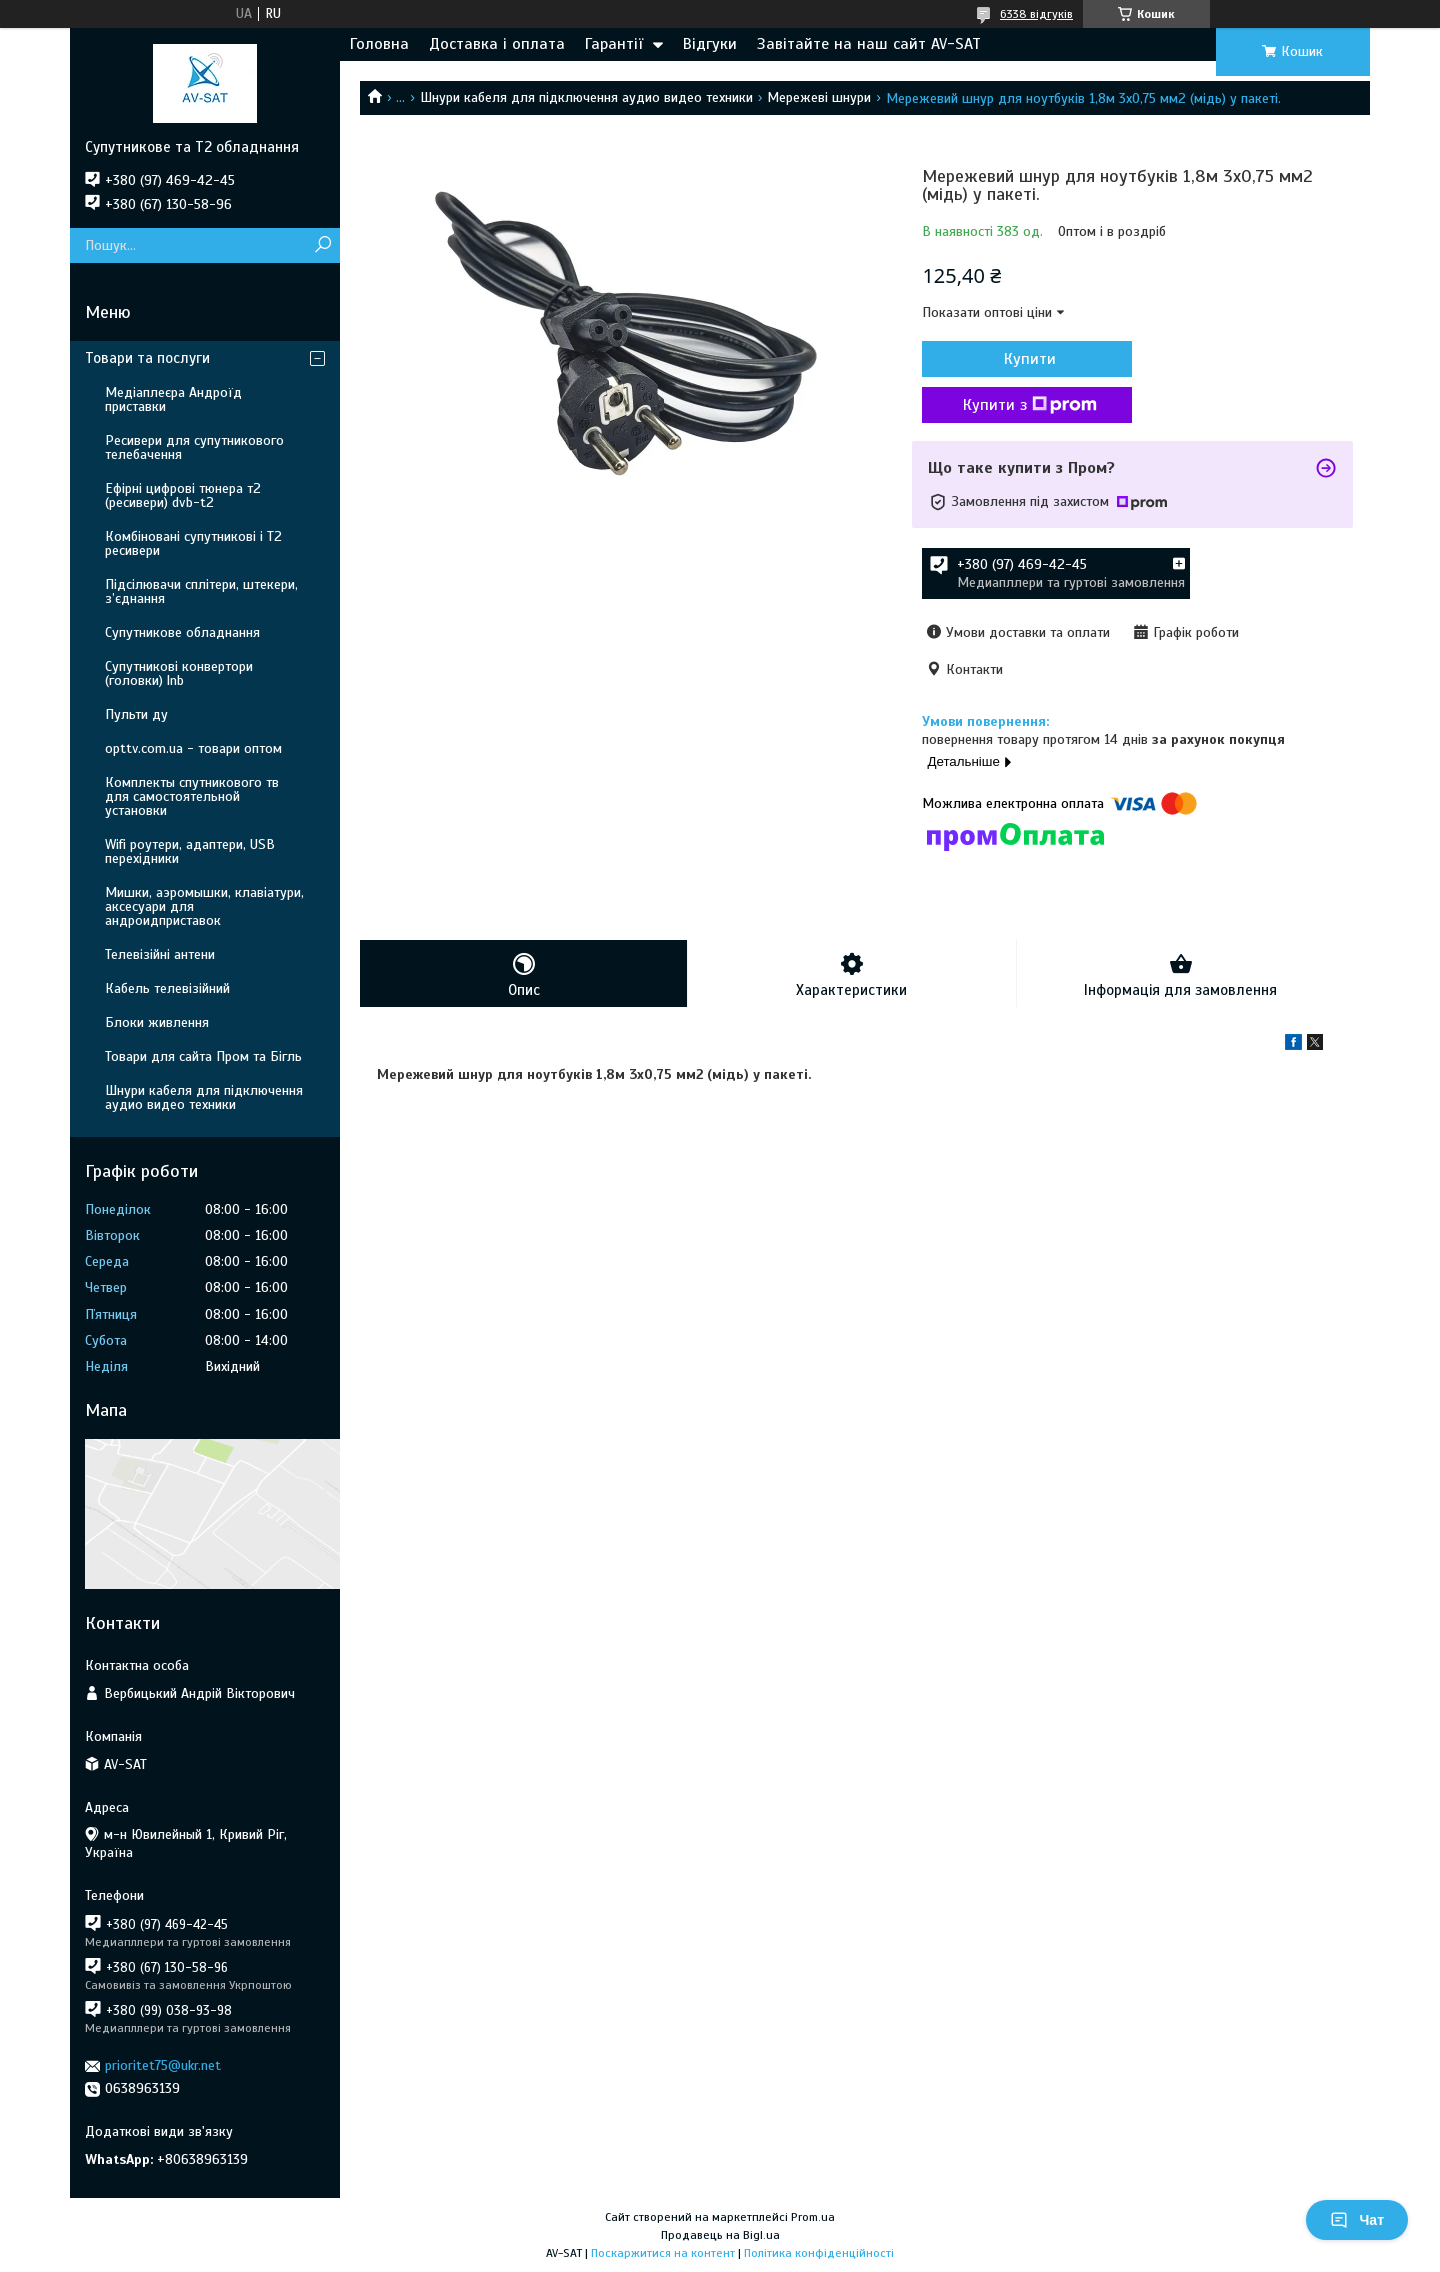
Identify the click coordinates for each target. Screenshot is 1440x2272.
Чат (1357, 2220)
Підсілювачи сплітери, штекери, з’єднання (201, 591)
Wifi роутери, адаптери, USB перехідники (190, 851)
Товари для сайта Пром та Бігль (203, 1056)
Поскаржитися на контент (663, 2253)
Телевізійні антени (160, 954)
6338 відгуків (1036, 14)
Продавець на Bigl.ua (720, 2235)
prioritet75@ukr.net (163, 2065)
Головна (379, 44)
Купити (1030, 359)
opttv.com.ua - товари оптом (193, 748)
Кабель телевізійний (167, 988)
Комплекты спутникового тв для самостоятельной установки (192, 796)
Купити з (1030, 405)
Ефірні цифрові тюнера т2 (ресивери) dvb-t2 (183, 495)
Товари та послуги (147, 358)
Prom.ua (813, 2217)
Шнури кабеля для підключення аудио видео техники (586, 97)
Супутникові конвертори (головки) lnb (179, 673)
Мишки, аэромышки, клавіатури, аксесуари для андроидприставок (204, 906)
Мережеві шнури (819, 97)
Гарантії (614, 44)
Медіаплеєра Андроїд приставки (173, 399)
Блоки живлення (157, 1022)
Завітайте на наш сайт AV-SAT (869, 44)
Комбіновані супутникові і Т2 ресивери (193, 543)
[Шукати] (322, 245)
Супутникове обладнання (182, 632)
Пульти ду (136, 714)
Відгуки (710, 44)
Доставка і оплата (497, 44)
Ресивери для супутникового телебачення (194, 447)
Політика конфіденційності (819, 2253)
